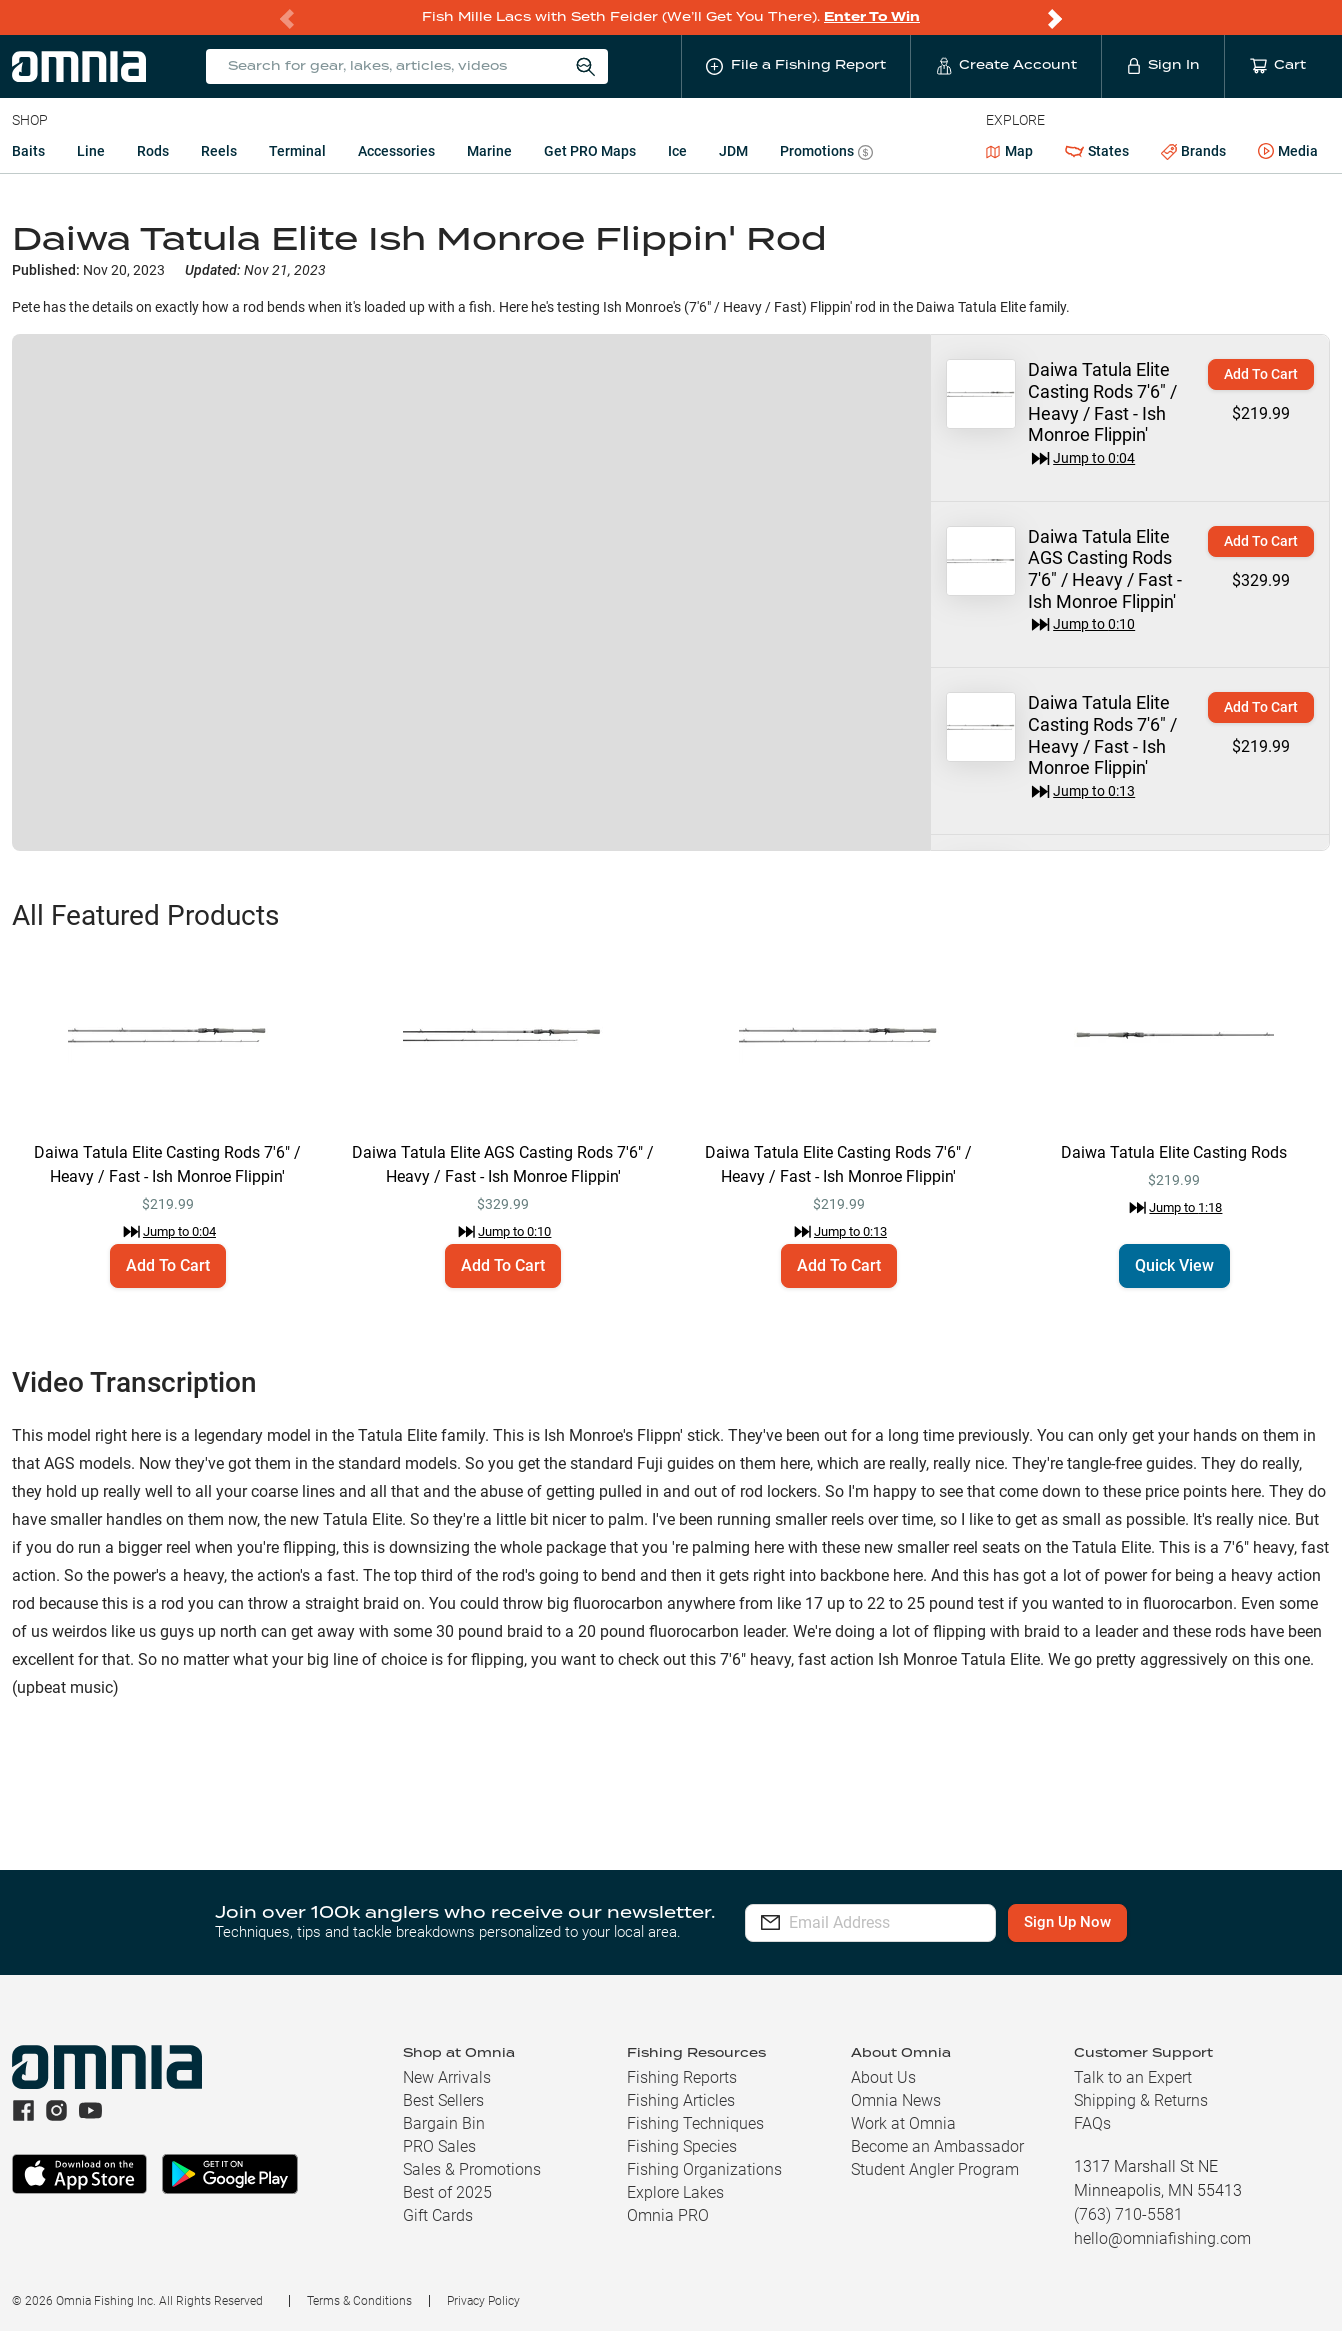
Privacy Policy (483, 2301)
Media (1288, 152)
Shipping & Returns (1141, 2100)
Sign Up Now (1105, 1922)
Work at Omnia (903, 2123)
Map (1009, 151)
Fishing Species (682, 2146)
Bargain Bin (444, 2123)
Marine (489, 151)
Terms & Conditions (359, 2301)
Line (91, 151)
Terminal (297, 151)
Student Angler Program (935, 2169)
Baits (28, 151)
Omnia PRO (668, 2215)
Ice (677, 151)
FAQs (1092, 2123)
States (1097, 151)
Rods (153, 151)
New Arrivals (447, 2077)
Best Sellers (443, 2100)
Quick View (1174, 1265)
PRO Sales (439, 2146)
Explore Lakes (675, 2192)
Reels (219, 151)
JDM (733, 151)
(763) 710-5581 (1128, 2214)
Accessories (396, 151)
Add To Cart (1261, 374)
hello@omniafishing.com (1162, 2238)
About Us (883, 2077)
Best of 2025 (447, 2192)
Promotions (826, 153)
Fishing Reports (682, 2077)
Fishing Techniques (695, 2123)
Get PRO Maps (590, 151)
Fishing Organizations (704, 2169)
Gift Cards (438, 2215)
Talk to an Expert (1133, 2077)
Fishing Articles (681, 2100)
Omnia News (896, 2100)
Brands (1193, 151)
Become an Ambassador (937, 2146)
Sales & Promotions (472, 2169)
